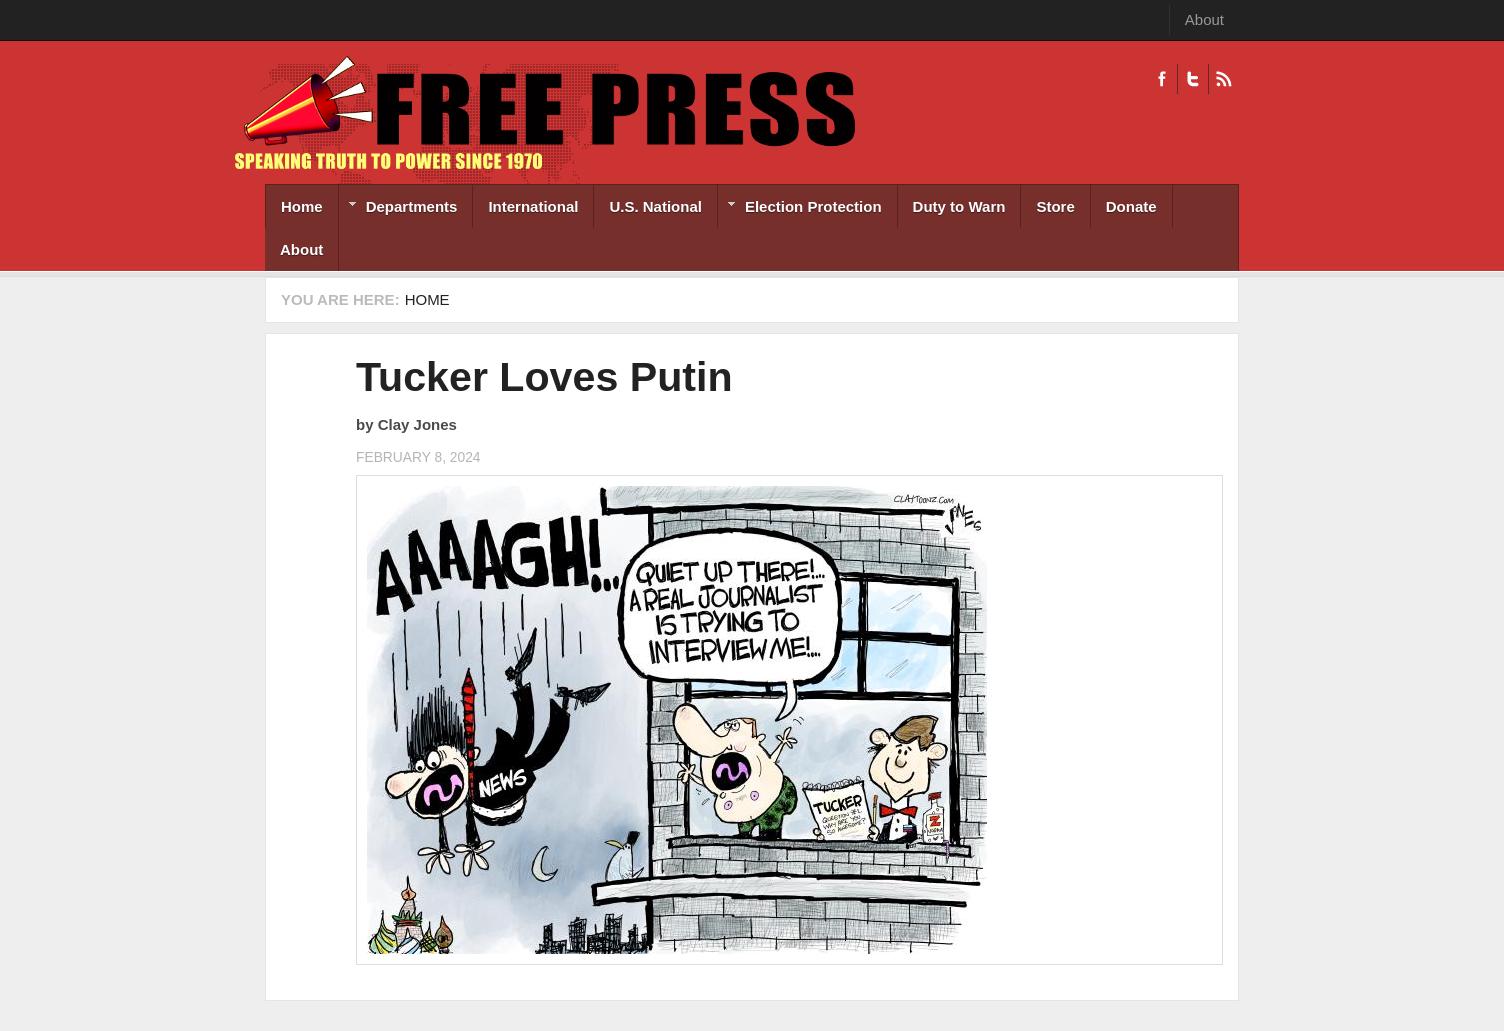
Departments (398, 208)
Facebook (1162, 79)
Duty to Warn (959, 206)
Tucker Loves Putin (544, 377)
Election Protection (800, 208)
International (533, 206)
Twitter (1192, 79)
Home (302, 206)
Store (1055, 206)
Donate (1131, 206)
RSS (1223, 79)
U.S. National (655, 206)
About (1204, 19)
